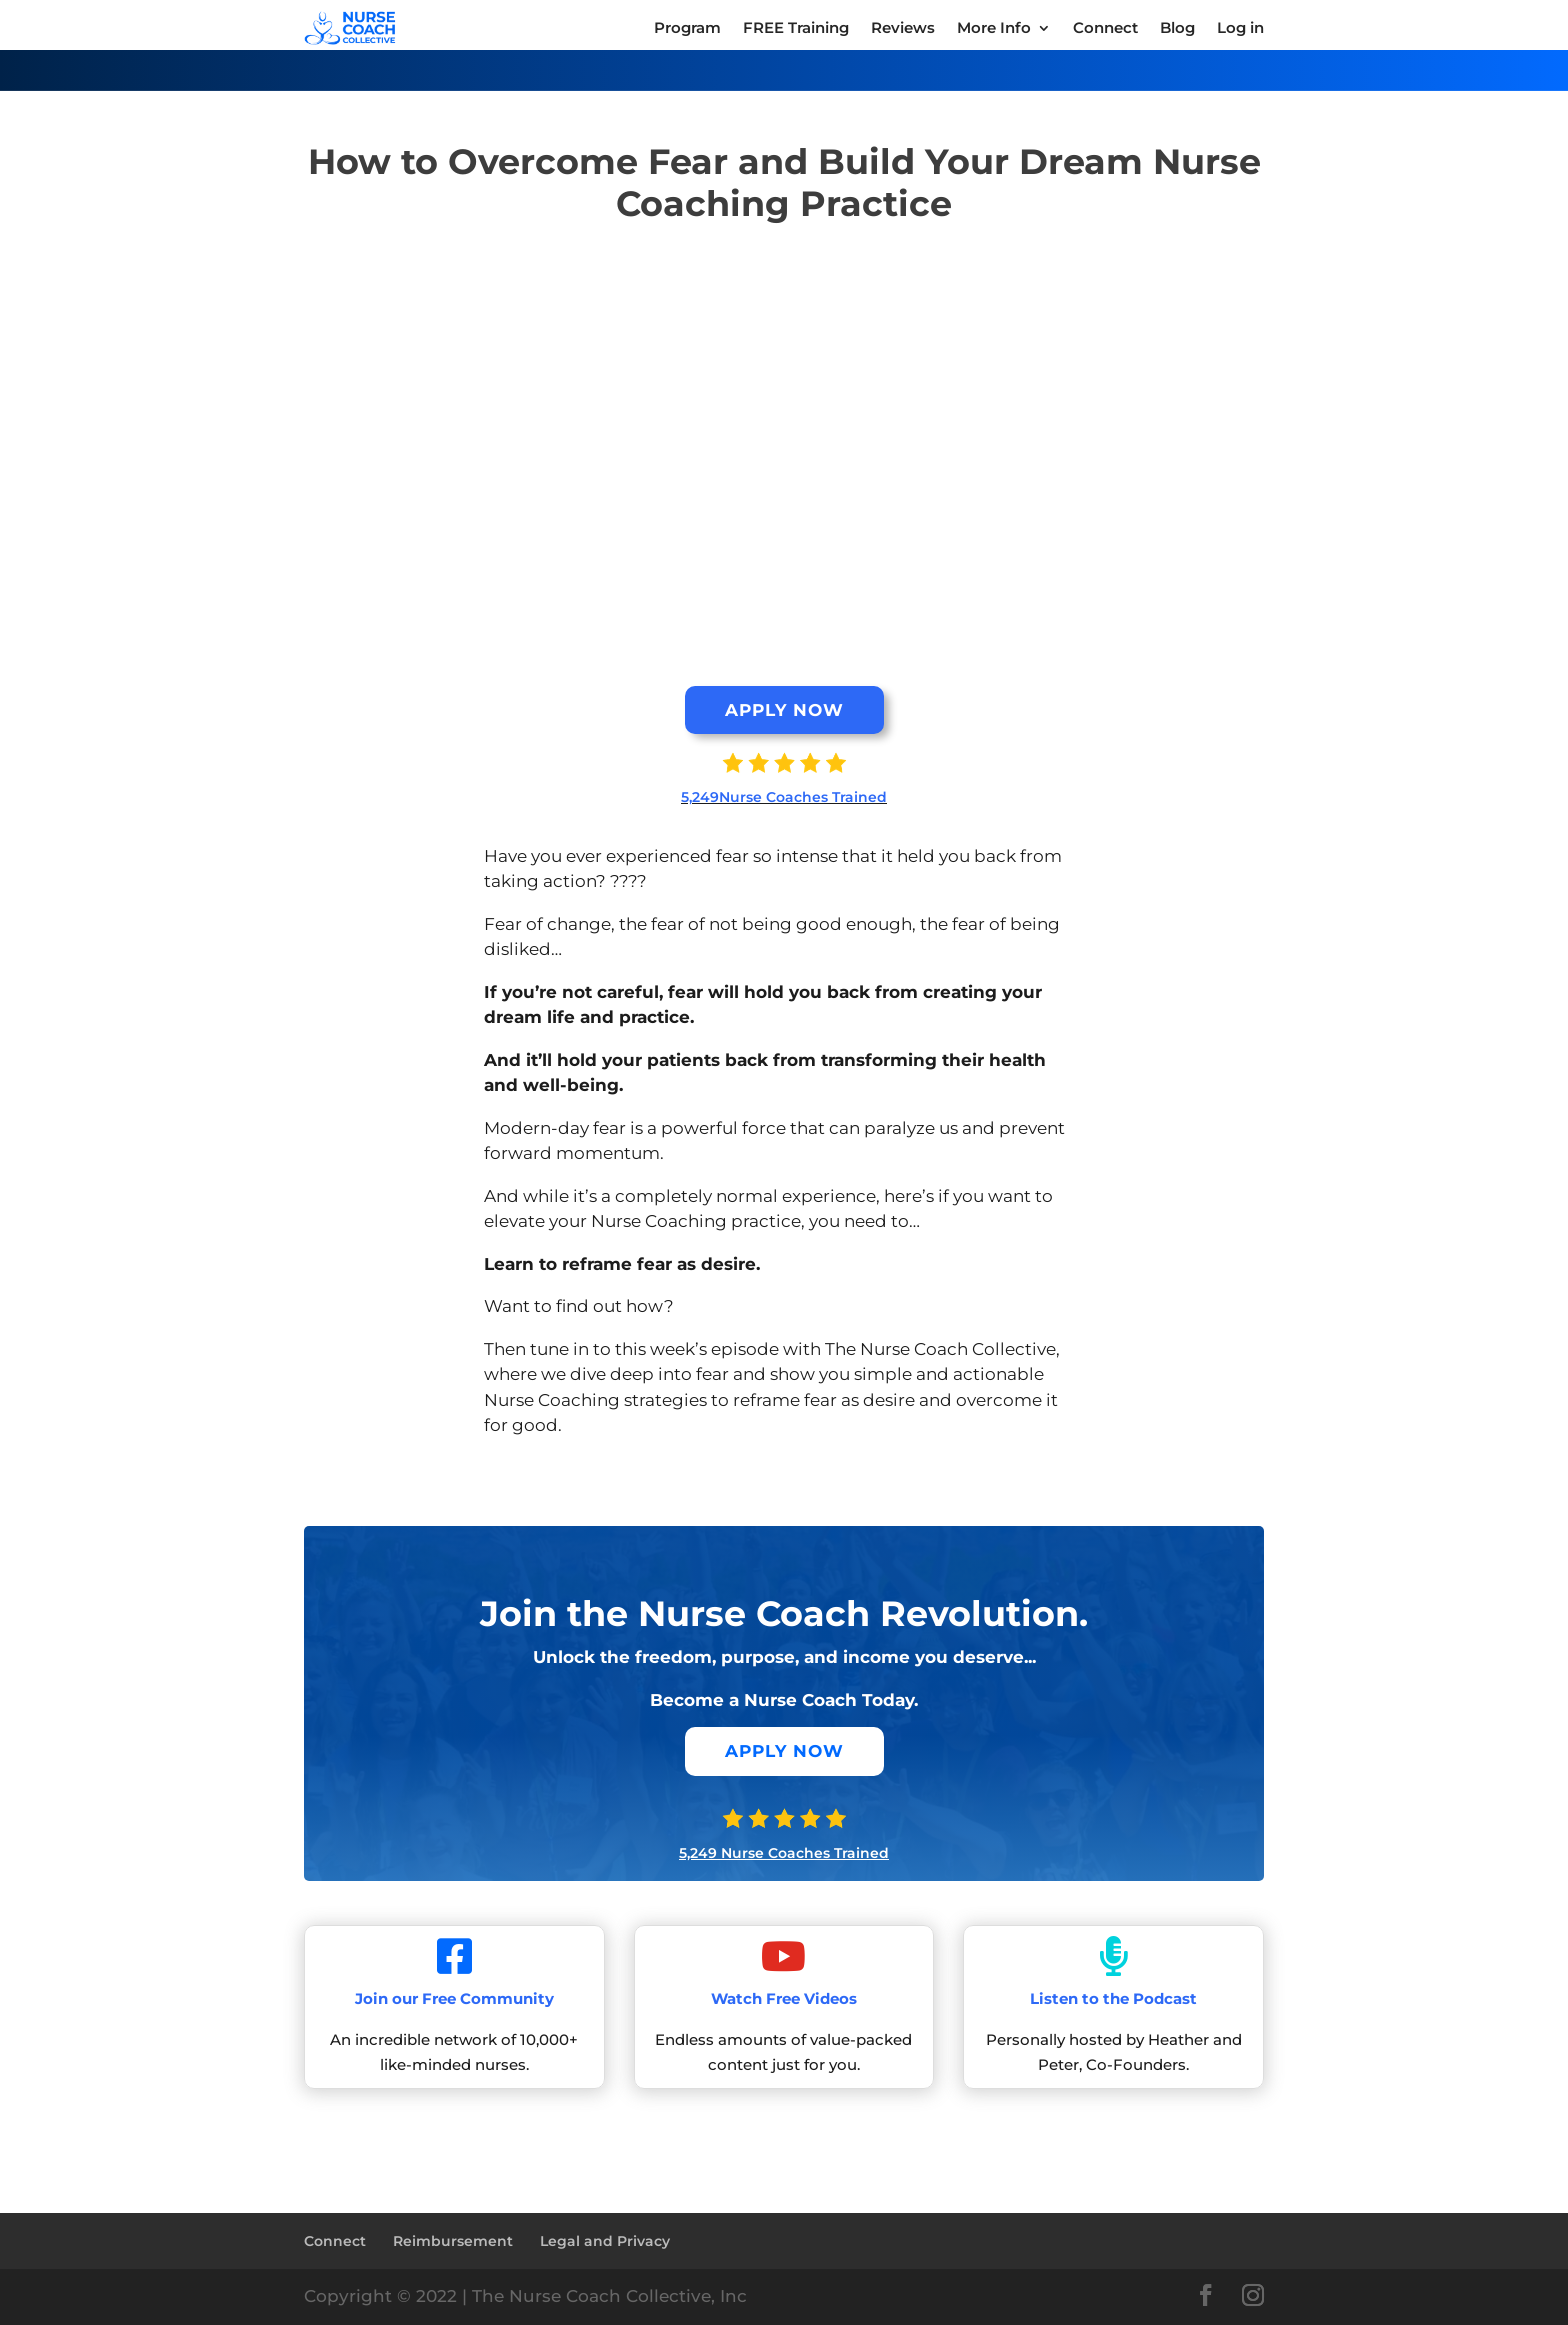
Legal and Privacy (605, 2241)
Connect (335, 2241)
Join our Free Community (454, 1998)
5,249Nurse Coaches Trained (784, 797)
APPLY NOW (784, 710)
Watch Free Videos (784, 1998)
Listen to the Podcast (1113, 1998)
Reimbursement (453, 2241)
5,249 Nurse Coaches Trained (784, 1853)
